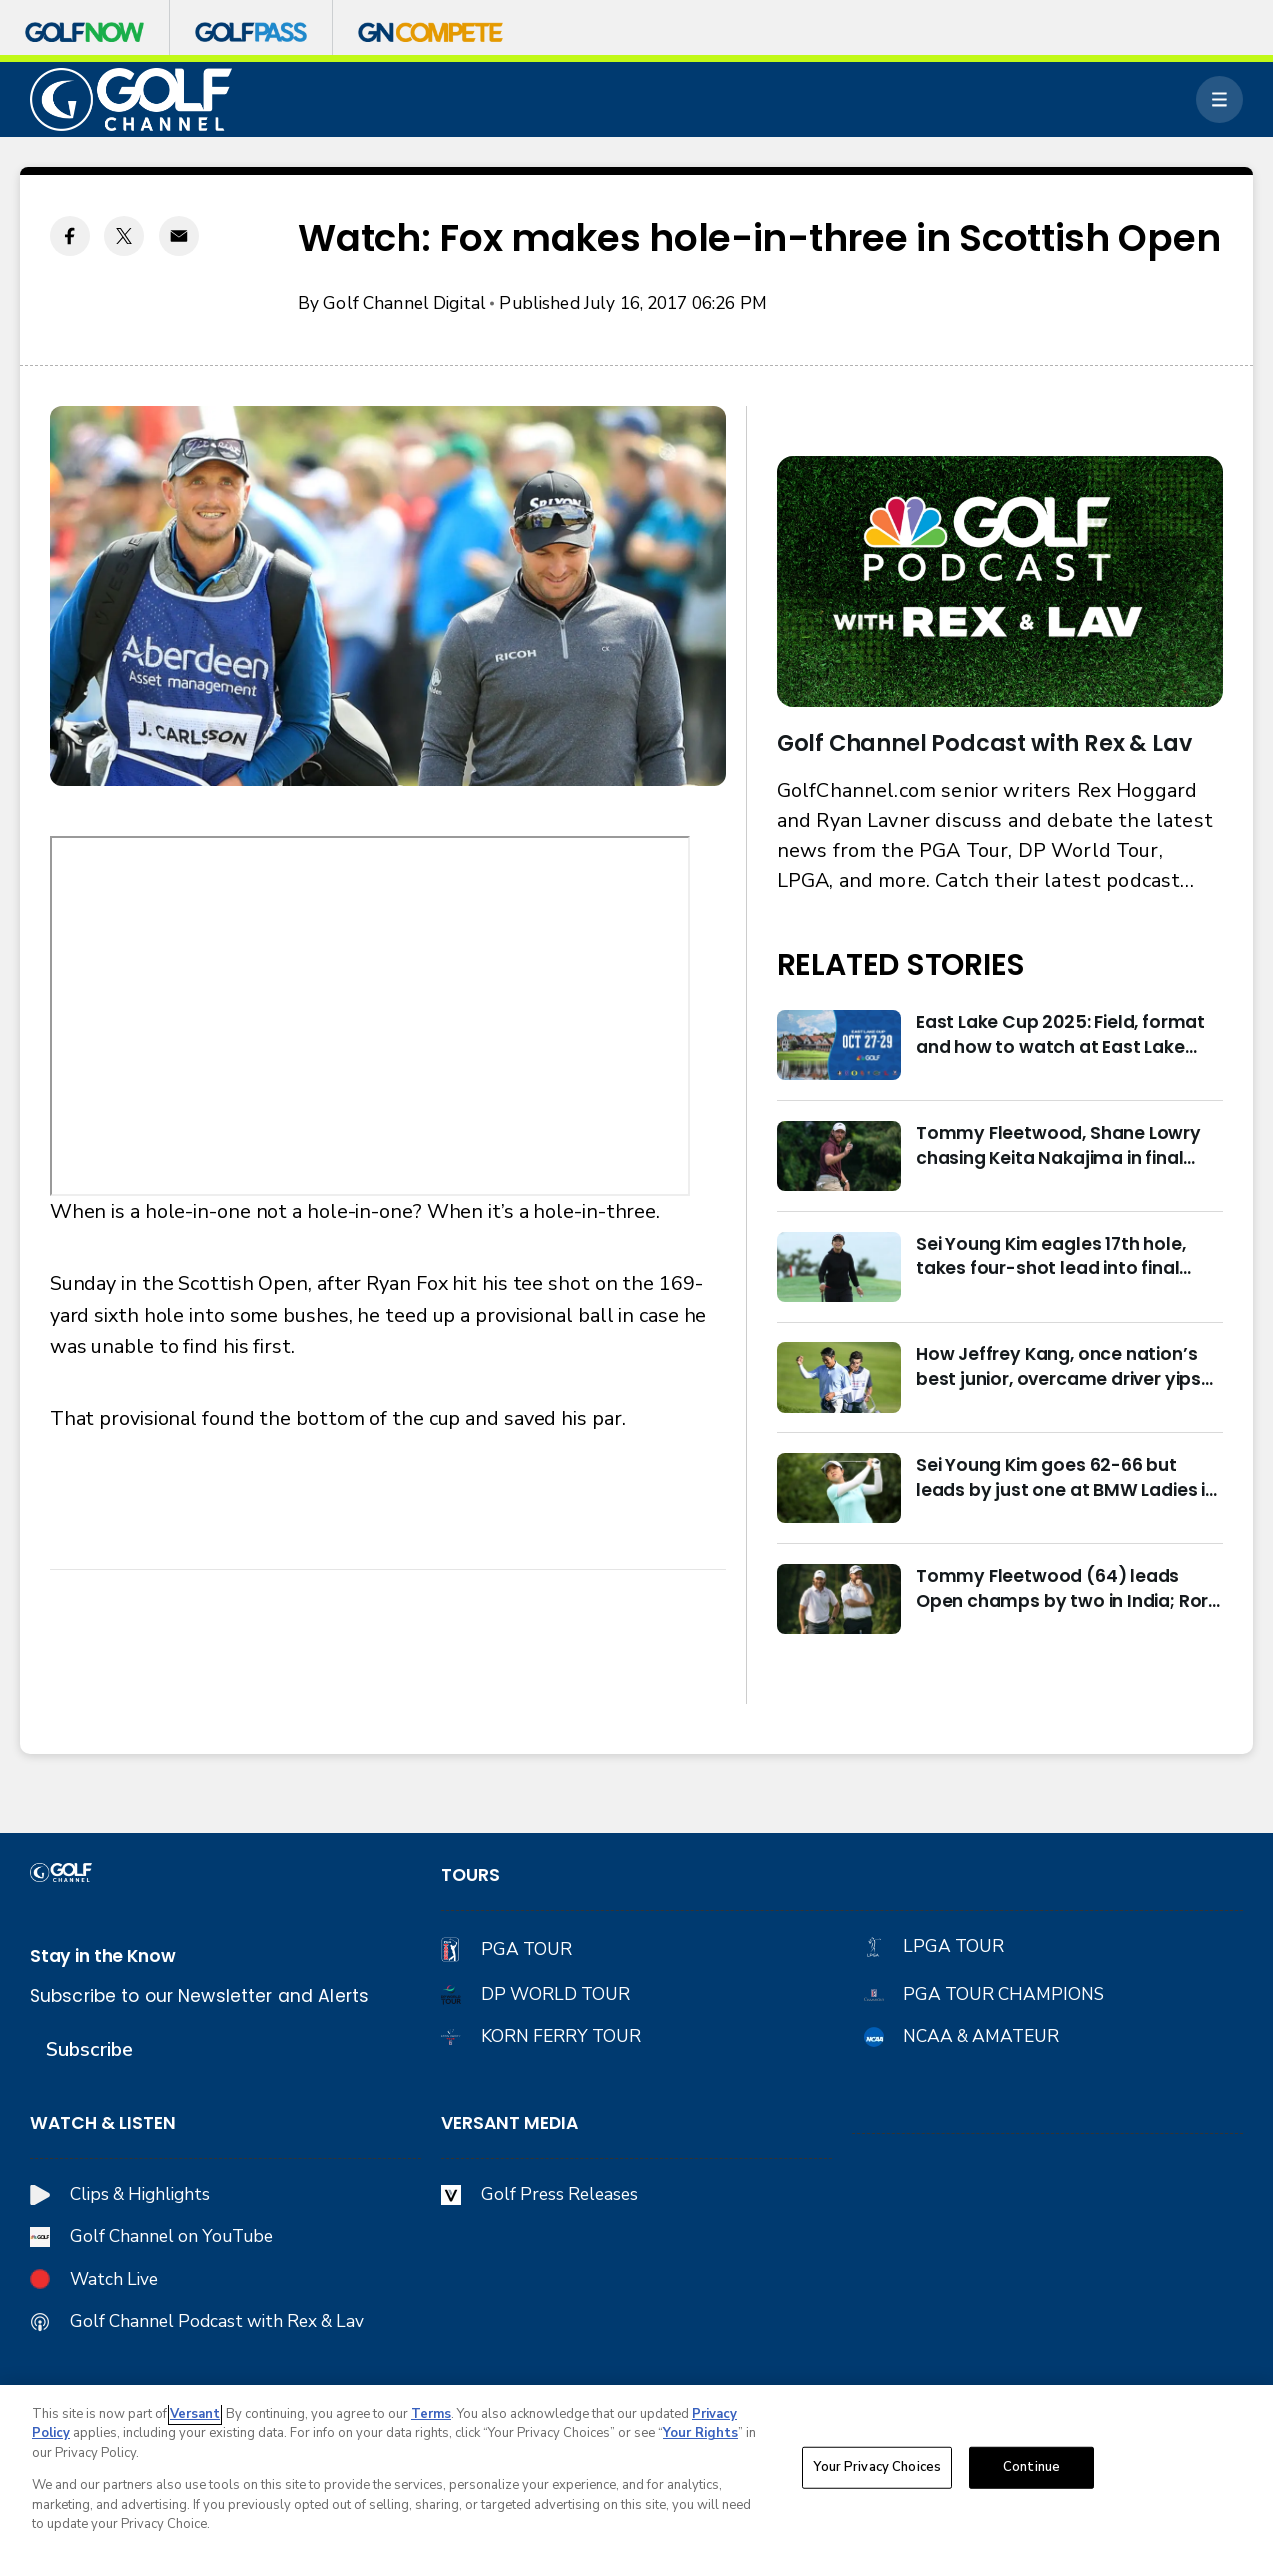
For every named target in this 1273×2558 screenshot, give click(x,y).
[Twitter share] (124, 236)
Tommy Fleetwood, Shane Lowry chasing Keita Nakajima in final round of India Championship (1058, 1145)
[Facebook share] (70, 236)
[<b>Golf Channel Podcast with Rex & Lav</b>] (1000, 581)
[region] (636, 2471)
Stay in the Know (103, 1956)
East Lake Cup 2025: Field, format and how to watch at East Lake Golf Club (1060, 1034)
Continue (1031, 2467)
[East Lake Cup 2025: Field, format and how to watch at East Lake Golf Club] (839, 1045)
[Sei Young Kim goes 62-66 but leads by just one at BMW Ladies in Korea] (839, 1488)
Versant (195, 2414)
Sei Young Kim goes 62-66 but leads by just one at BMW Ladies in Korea (1066, 1477)
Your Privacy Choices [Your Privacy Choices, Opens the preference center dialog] (877, 2467)
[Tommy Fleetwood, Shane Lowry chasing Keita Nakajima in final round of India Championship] (839, 1156)
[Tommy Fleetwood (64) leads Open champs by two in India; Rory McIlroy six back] (839, 1599)
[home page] (131, 99)
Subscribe (89, 2049)
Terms (431, 2414)
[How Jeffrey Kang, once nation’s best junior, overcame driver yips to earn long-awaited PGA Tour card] (839, 1377)
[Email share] (179, 236)
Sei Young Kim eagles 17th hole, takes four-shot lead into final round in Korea (1050, 1256)
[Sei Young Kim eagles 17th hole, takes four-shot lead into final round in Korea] (839, 1267)
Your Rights (700, 2433)
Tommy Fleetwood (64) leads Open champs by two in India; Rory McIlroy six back (1067, 1588)
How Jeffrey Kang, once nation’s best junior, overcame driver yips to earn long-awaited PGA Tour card (1058, 1366)
